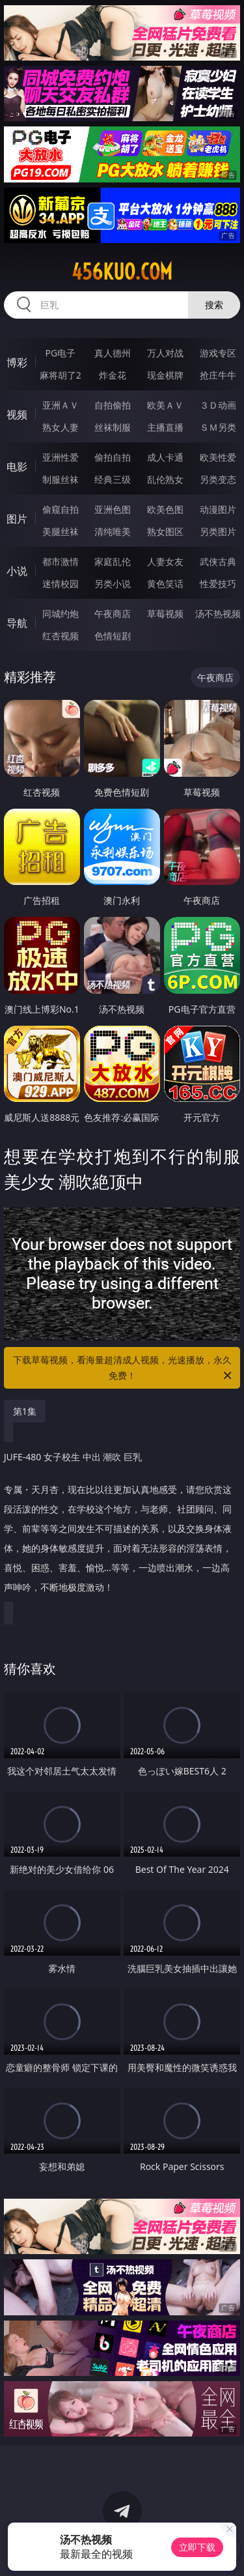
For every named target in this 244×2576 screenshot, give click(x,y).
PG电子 (60, 353)
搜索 (214, 304)
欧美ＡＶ (165, 405)
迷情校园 (60, 583)
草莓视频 (165, 613)
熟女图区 (165, 531)
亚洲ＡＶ (60, 405)
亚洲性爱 (60, 457)
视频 (17, 414)
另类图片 (218, 531)
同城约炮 (60, 613)
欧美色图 (165, 509)
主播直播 (165, 427)
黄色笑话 (165, 583)
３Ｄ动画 (218, 405)
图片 (17, 519)
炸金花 (112, 375)
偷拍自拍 (112, 457)
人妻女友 (165, 561)
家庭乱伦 (112, 561)
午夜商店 (112, 613)
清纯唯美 (112, 531)
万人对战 (165, 353)
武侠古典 (218, 561)
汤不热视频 (218, 613)
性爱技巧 (218, 583)
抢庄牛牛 (218, 375)
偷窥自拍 (60, 509)
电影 (17, 466)
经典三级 (112, 479)
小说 (17, 571)
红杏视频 (60, 636)
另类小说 (112, 583)
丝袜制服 (112, 427)
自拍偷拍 (112, 405)
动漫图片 (218, 509)
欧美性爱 (218, 457)
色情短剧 (112, 636)
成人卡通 (165, 457)
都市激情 (60, 561)
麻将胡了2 (60, 375)
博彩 (17, 362)
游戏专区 (218, 353)
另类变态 (218, 479)
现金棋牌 (165, 375)
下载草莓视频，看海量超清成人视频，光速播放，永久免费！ (123, 1368)
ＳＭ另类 (218, 427)
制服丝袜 (60, 479)
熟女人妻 (60, 427)
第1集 (24, 1411)
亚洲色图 (112, 509)
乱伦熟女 (165, 479)
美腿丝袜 (60, 531)
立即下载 (197, 2547)
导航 (17, 623)
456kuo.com (122, 272)
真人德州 (112, 353)
